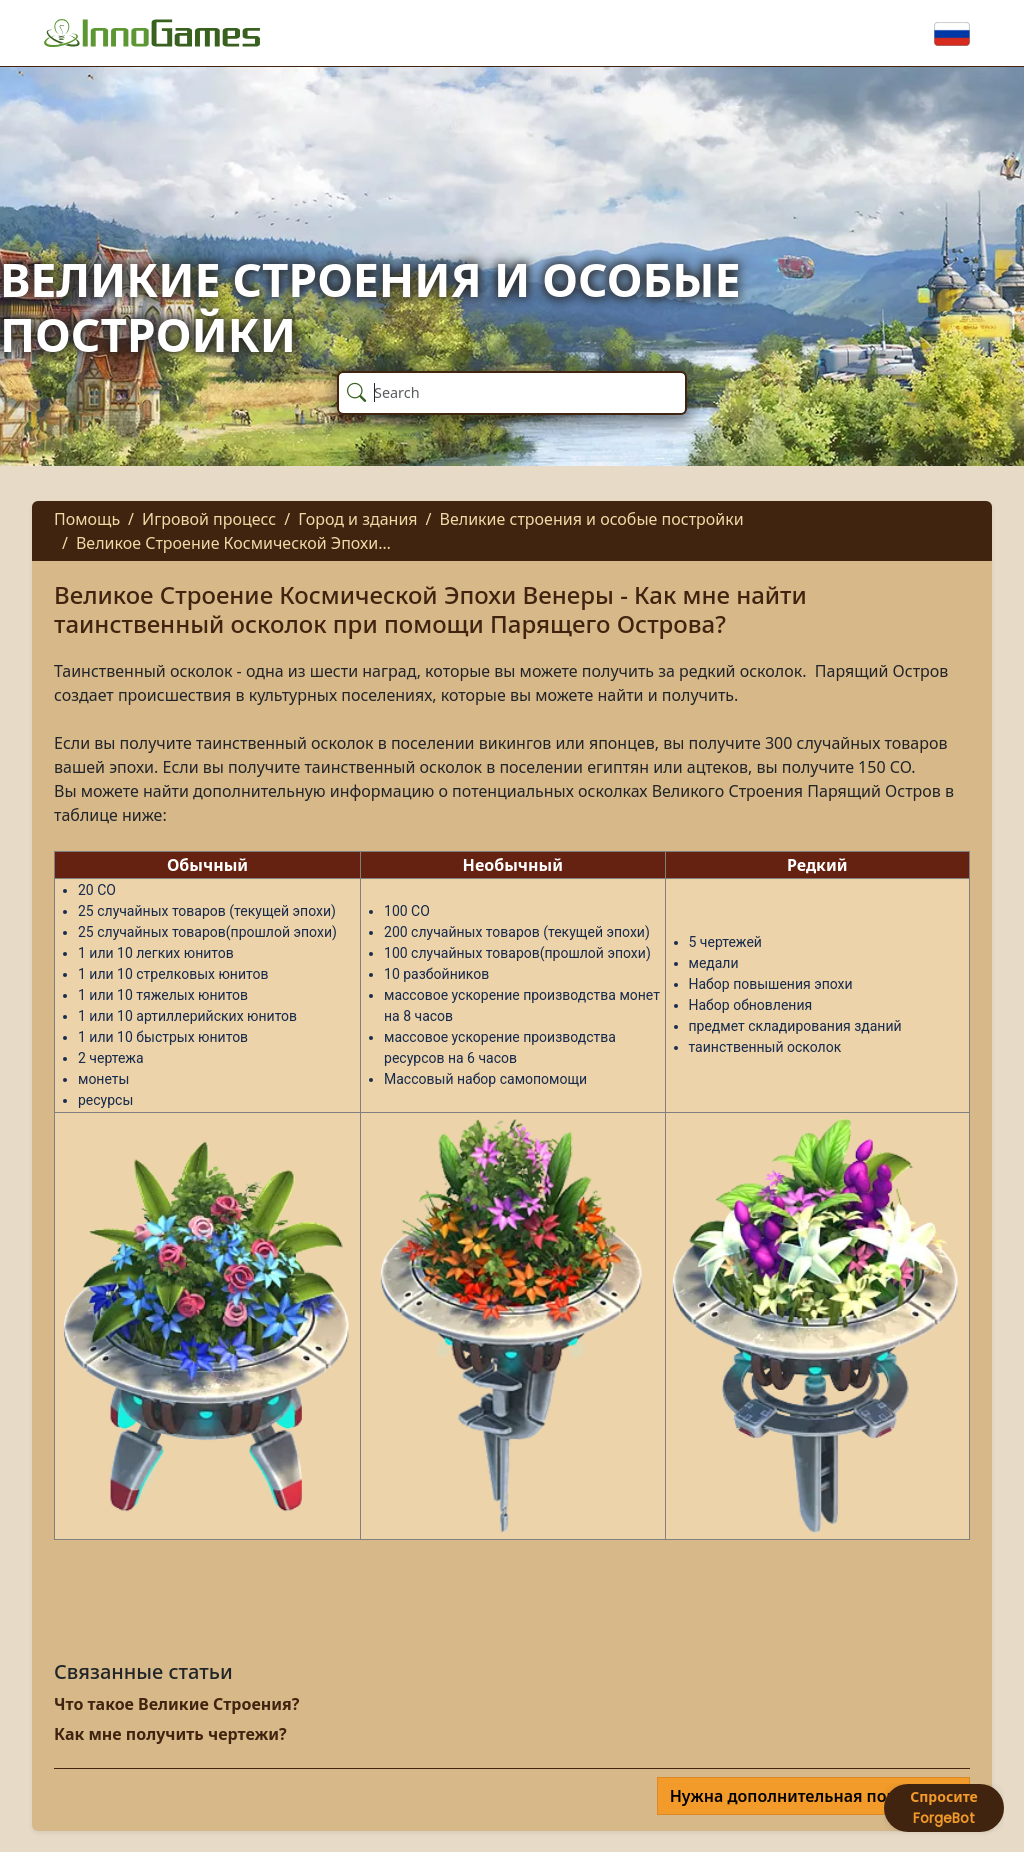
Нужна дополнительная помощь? (807, 1796)
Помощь (87, 519)
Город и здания (357, 519)
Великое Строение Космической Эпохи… (233, 543)
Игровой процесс (209, 519)
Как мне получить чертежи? (170, 1734)
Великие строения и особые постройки (592, 519)
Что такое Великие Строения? (176, 1704)
